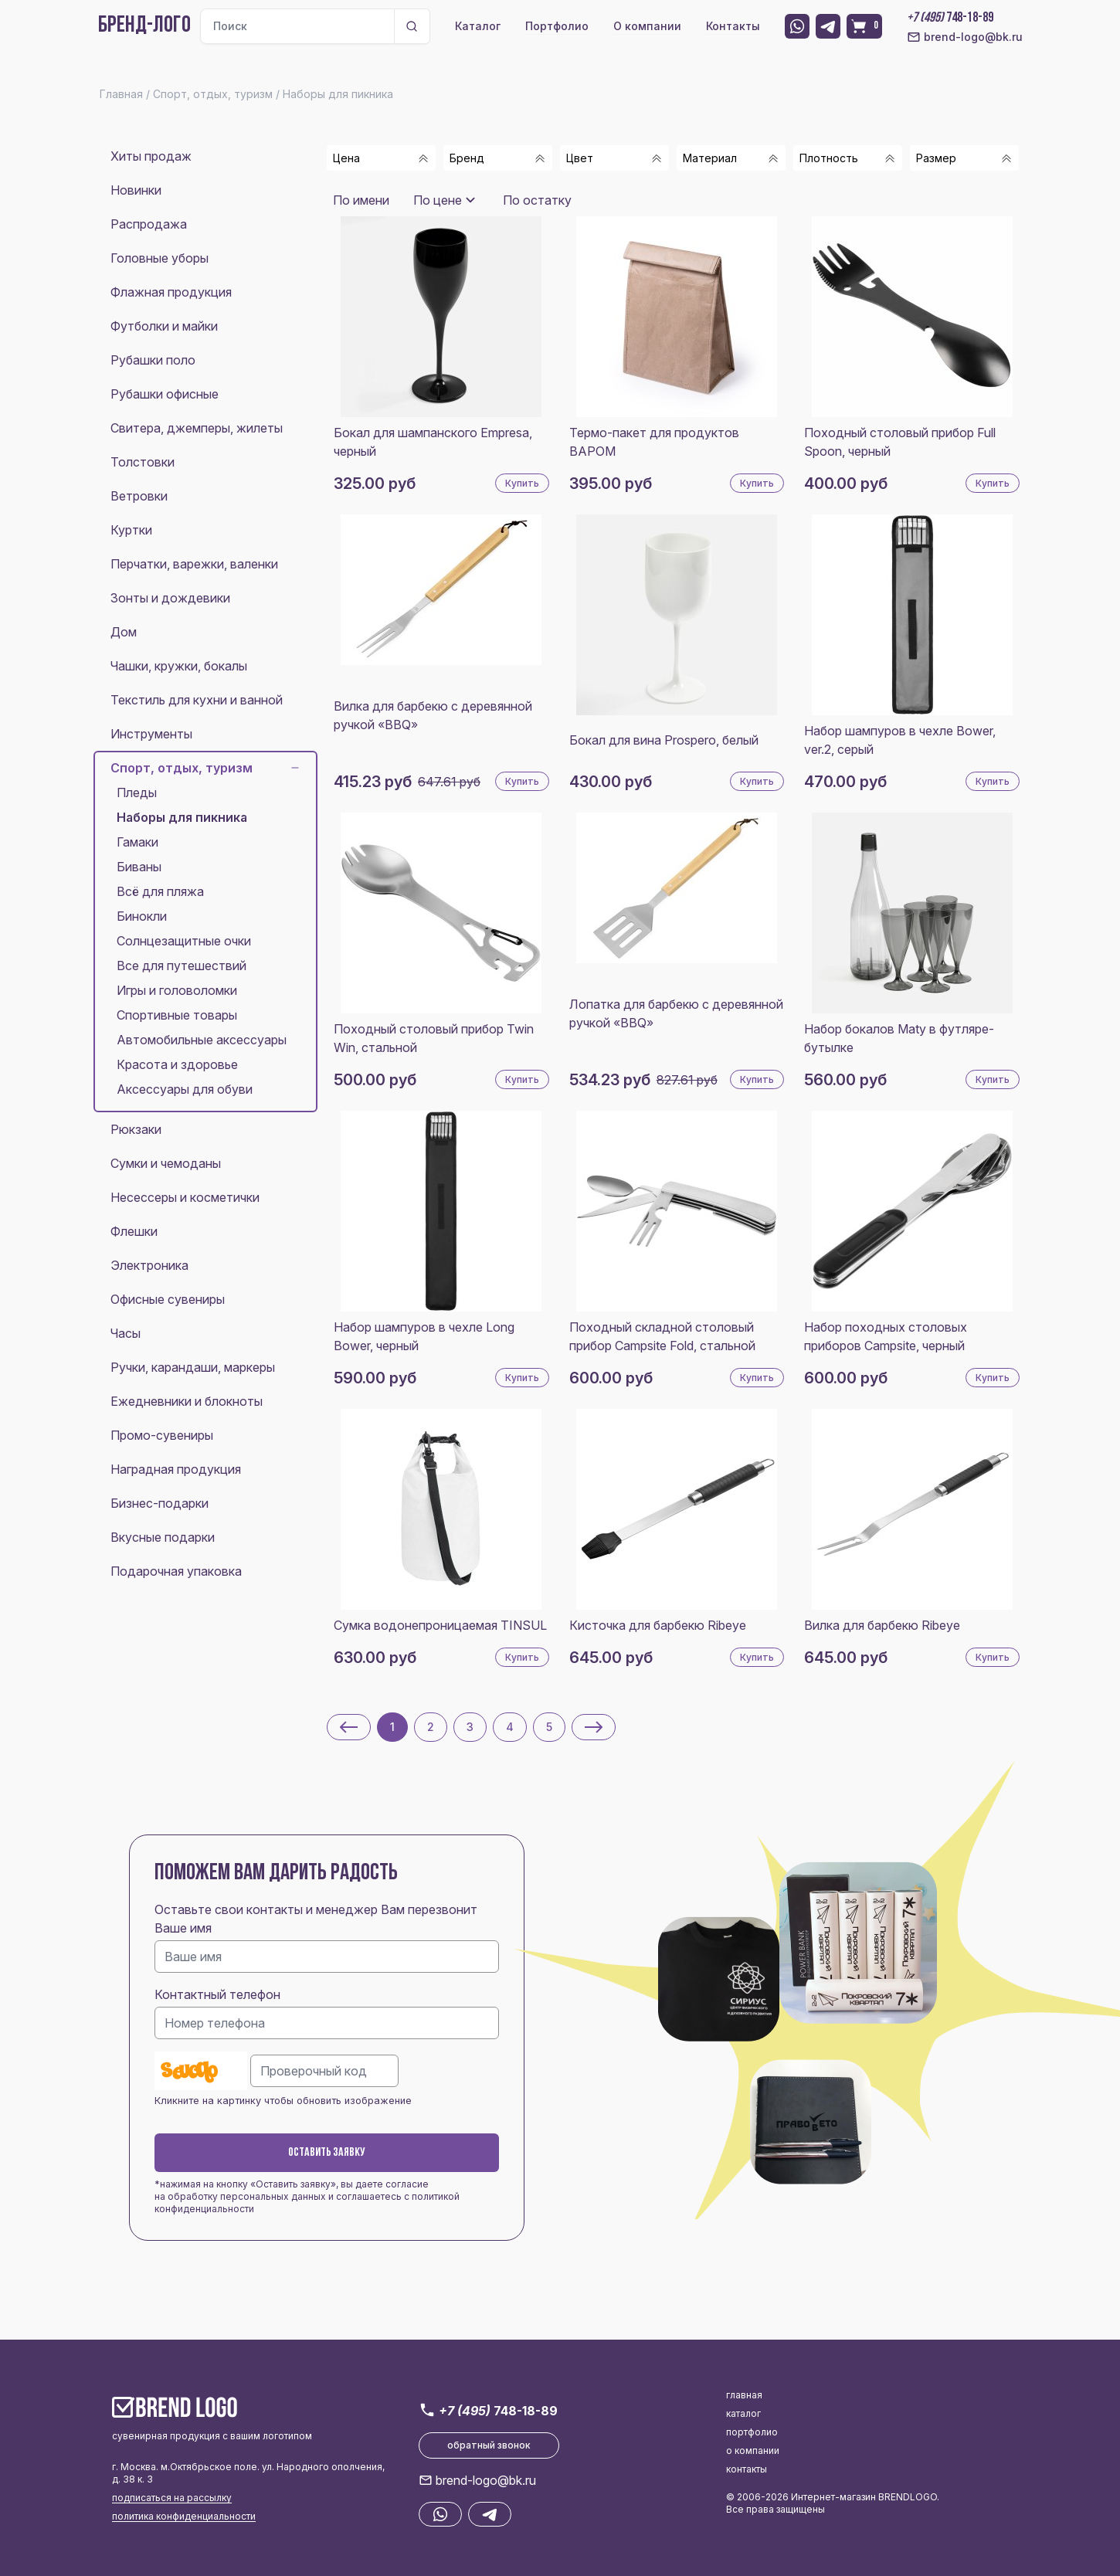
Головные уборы (159, 258)
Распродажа (148, 224)
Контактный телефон (217, 1994)
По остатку (537, 200)
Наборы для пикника (182, 817)
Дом (123, 632)
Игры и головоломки (177, 990)
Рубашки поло (152, 360)
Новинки (135, 190)
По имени (361, 200)
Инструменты (151, 734)
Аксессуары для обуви (185, 1089)
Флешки (134, 1231)
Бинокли (142, 916)
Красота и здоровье (177, 1064)
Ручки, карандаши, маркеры (192, 1367)
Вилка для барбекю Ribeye (882, 1625)
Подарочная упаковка (176, 1571)
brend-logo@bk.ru (965, 37)
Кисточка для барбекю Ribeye (657, 1625)
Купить (522, 483)
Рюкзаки (135, 1129)
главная (744, 2395)
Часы (125, 1333)
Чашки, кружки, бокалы (178, 666)
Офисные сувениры (167, 1299)
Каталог (478, 25)
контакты (746, 2469)
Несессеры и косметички (185, 1197)
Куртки (131, 530)
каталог (743, 2413)
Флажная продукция (171, 292)
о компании (752, 2450)
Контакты (733, 25)
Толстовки (142, 462)
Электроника (149, 1265)
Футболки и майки (164, 326)
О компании (647, 25)
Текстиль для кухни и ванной (196, 700)
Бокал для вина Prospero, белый (664, 740)
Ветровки (139, 496)
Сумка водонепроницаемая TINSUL (440, 1625)
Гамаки (137, 842)
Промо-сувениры (161, 1435)
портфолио (752, 2432)
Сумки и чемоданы (165, 1163)
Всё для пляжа (160, 891)
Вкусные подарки (162, 1537)
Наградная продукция (175, 1469)
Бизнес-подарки (159, 1503)
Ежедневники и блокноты (186, 1401)
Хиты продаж (151, 156)
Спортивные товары (177, 1015)
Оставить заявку (326, 2153)
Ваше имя (183, 1928)
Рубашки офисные (164, 394)
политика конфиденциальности (184, 2516)
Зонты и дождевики (170, 598)
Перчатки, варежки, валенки (194, 564)
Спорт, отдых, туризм (205, 768)
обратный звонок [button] (489, 2445)
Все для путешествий (181, 965)
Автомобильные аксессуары (202, 1039)
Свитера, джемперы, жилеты (196, 428)
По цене (437, 200)
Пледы (137, 792)
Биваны (139, 866)
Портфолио (557, 25)
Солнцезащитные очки (184, 941)
